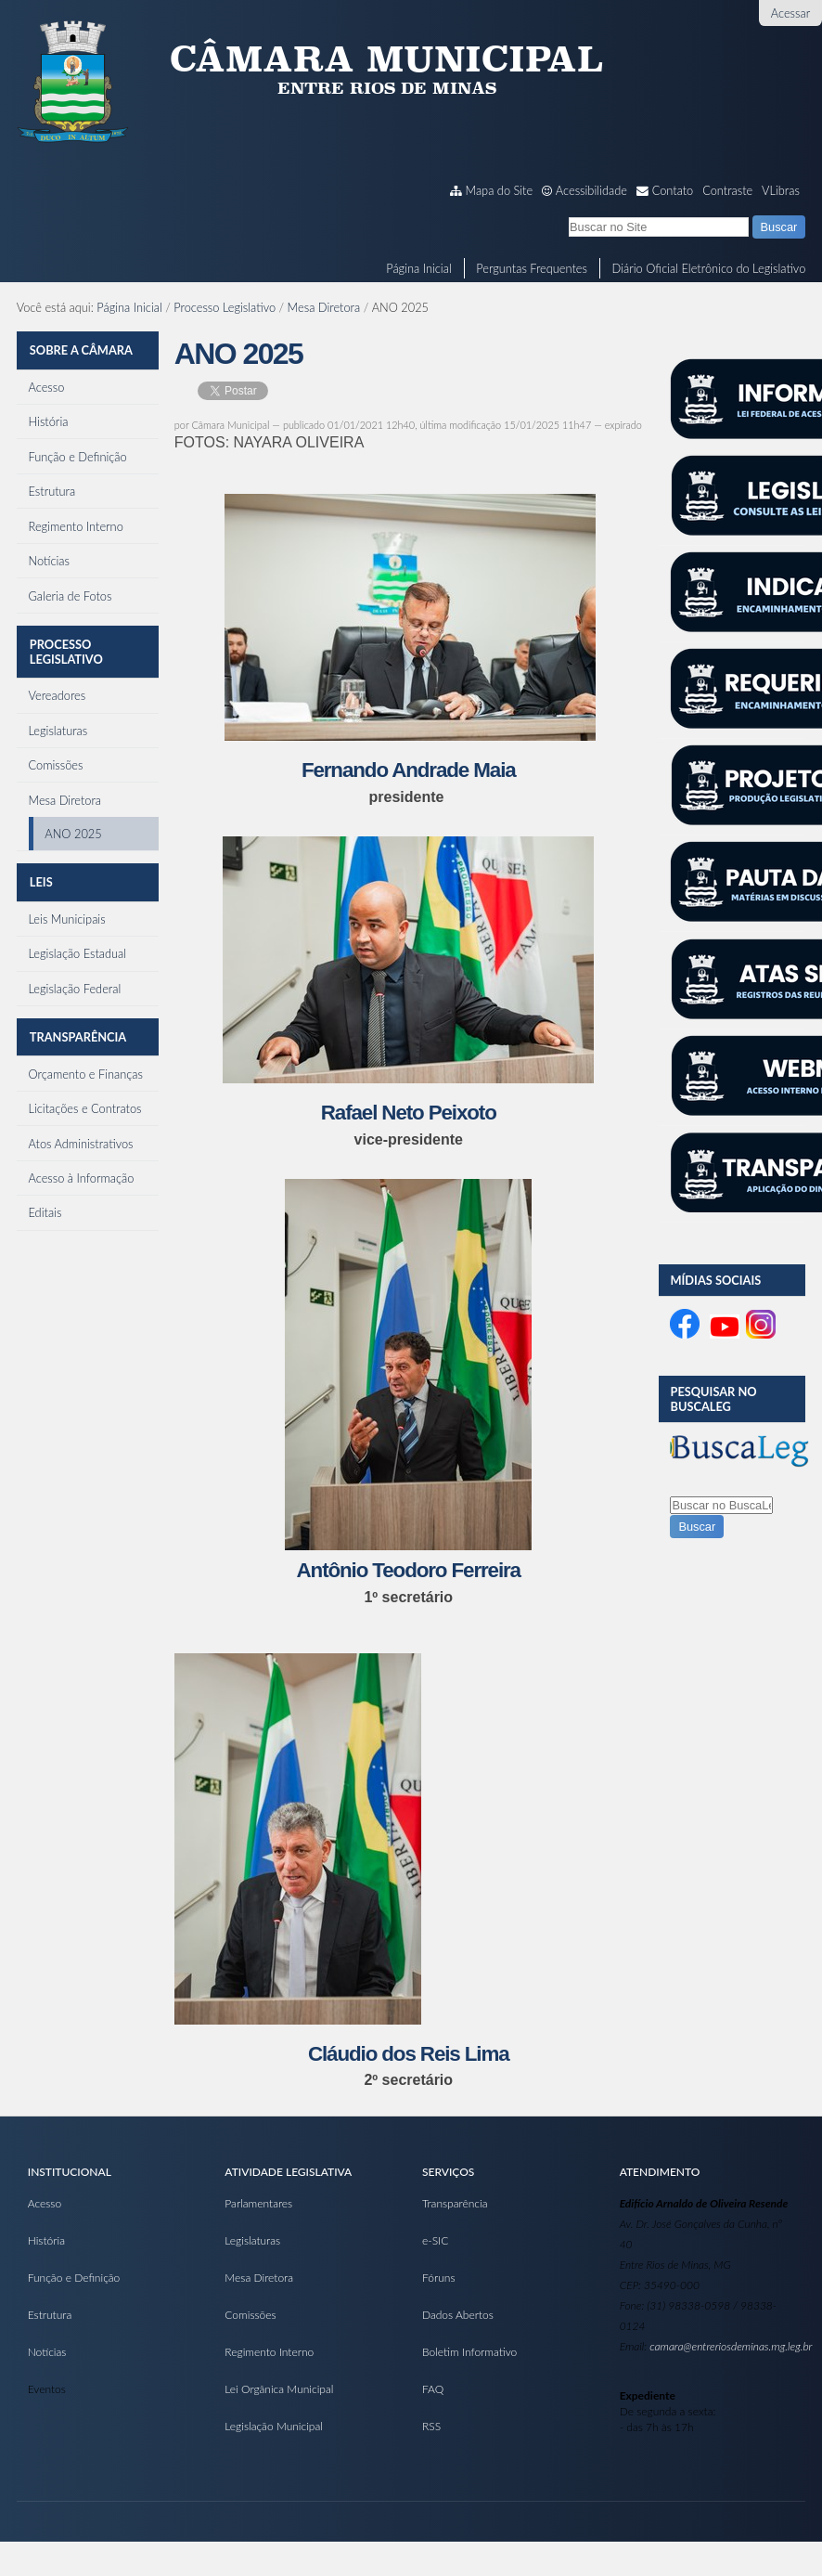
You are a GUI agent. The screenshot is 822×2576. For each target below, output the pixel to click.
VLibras (781, 190)
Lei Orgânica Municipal (279, 2389)
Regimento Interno (269, 2352)
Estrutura (50, 2315)
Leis (40, 867)
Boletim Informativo (469, 2352)
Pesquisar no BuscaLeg (713, 1399)
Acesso (44, 2203)
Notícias (47, 2352)
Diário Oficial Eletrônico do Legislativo (709, 268)
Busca (568, 214)
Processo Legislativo (224, 307)
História (46, 2240)
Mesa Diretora (324, 307)
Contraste (727, 190)
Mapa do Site (499, 190)
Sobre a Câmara (80, 347)
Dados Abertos (458, 2315)
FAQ (432, 2389)
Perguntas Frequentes (531, 268)
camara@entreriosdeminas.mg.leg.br (730, 2346)
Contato (673, 190)
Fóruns (439, 2278)
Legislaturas (252, 2240)
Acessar (790, 13)
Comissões (250, 2315)
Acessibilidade (591, 190)
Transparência (77, 1015)
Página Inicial (418, 268)
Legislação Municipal (274, 2426)
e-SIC (435, 2240)
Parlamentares (258, 2203)
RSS (431, 2426)
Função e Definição (74, 2278)
